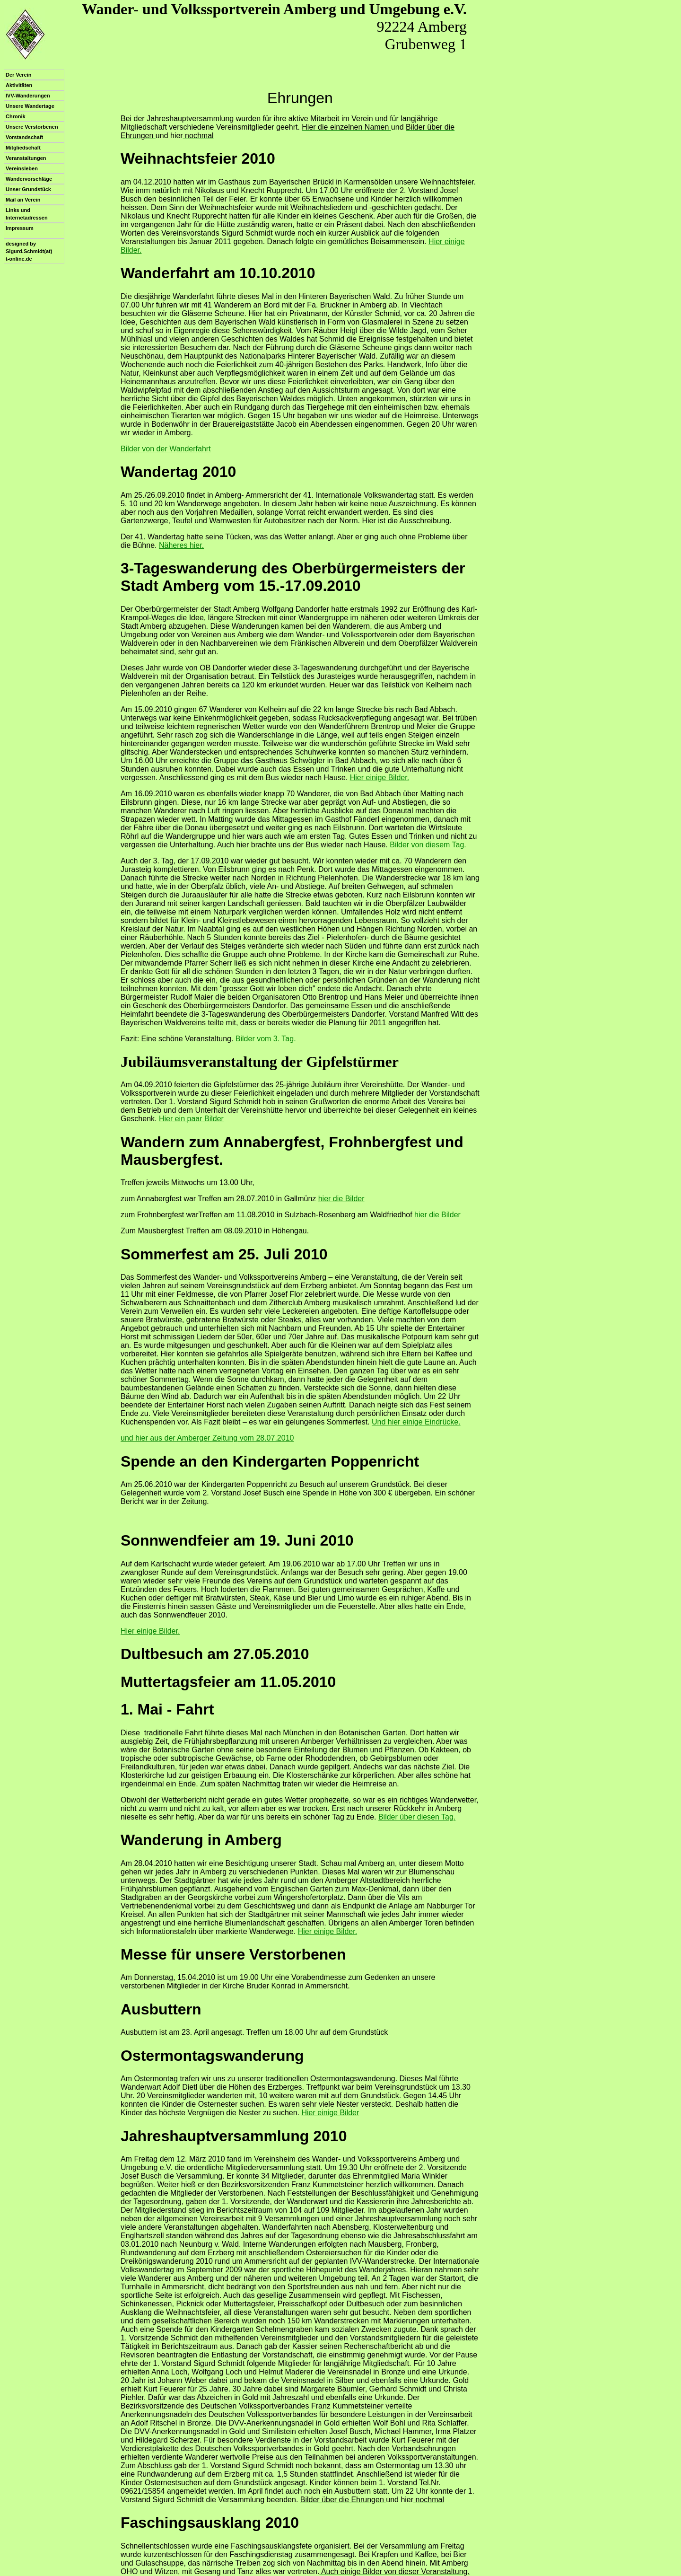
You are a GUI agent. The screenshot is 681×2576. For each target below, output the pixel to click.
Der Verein (18, 75)
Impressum (20, 228)
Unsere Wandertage (30, 106)
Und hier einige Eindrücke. (416, 1422)
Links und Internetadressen (27, 213)
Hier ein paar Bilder (191, 1119)
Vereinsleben (22, 168)
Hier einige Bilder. (379, 778)
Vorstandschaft (24, 137)
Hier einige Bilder (330, 2113)
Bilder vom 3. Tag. (266, 1039)
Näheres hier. (181, 545)
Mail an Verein (23, 199)
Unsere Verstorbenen (32, 127)
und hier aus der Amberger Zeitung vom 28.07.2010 (207, 1438)
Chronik (16, 116)
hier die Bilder (341, 1199)
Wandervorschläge (29, 179)
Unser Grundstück (28, 189)
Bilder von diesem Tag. (428, 845)
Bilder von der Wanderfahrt (166, 449)
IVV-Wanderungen (28, 95)
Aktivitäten (19, 85)
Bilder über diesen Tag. (416, 1817)
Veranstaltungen (26, 158)
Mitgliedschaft (23, 147)
